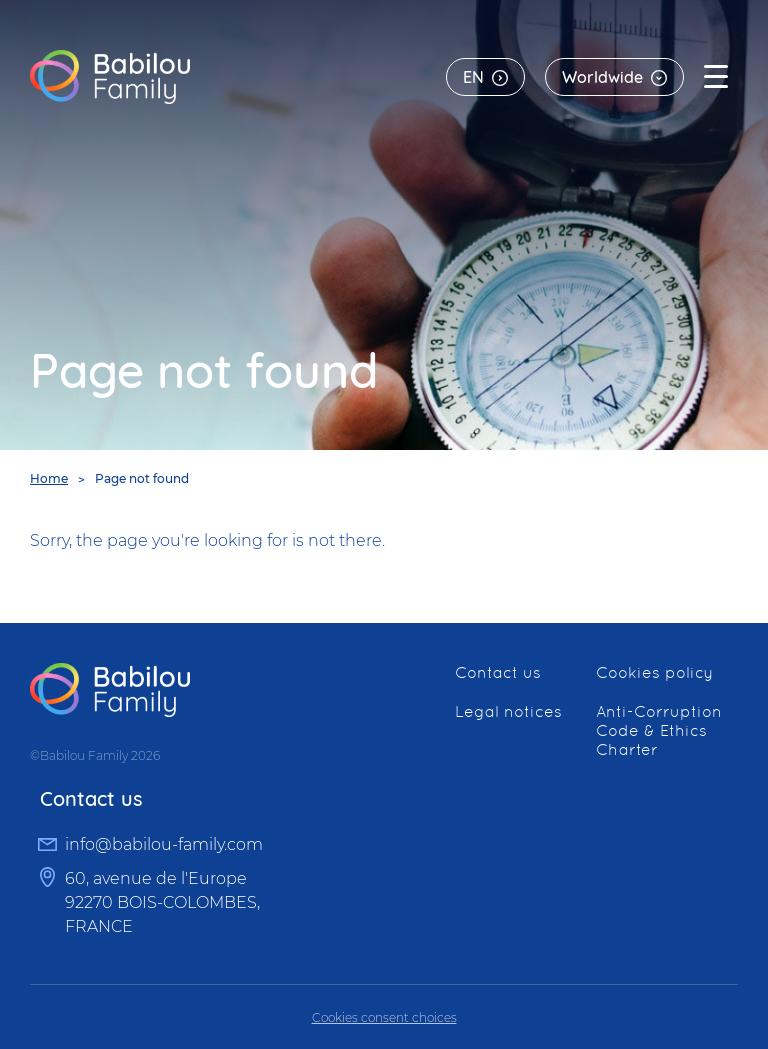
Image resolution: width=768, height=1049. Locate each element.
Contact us (498, 672)
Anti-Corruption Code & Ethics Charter (659, 730)
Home (49, 478)
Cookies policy (654, 672)
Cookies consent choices (384, 1017)
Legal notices (508, 711)
